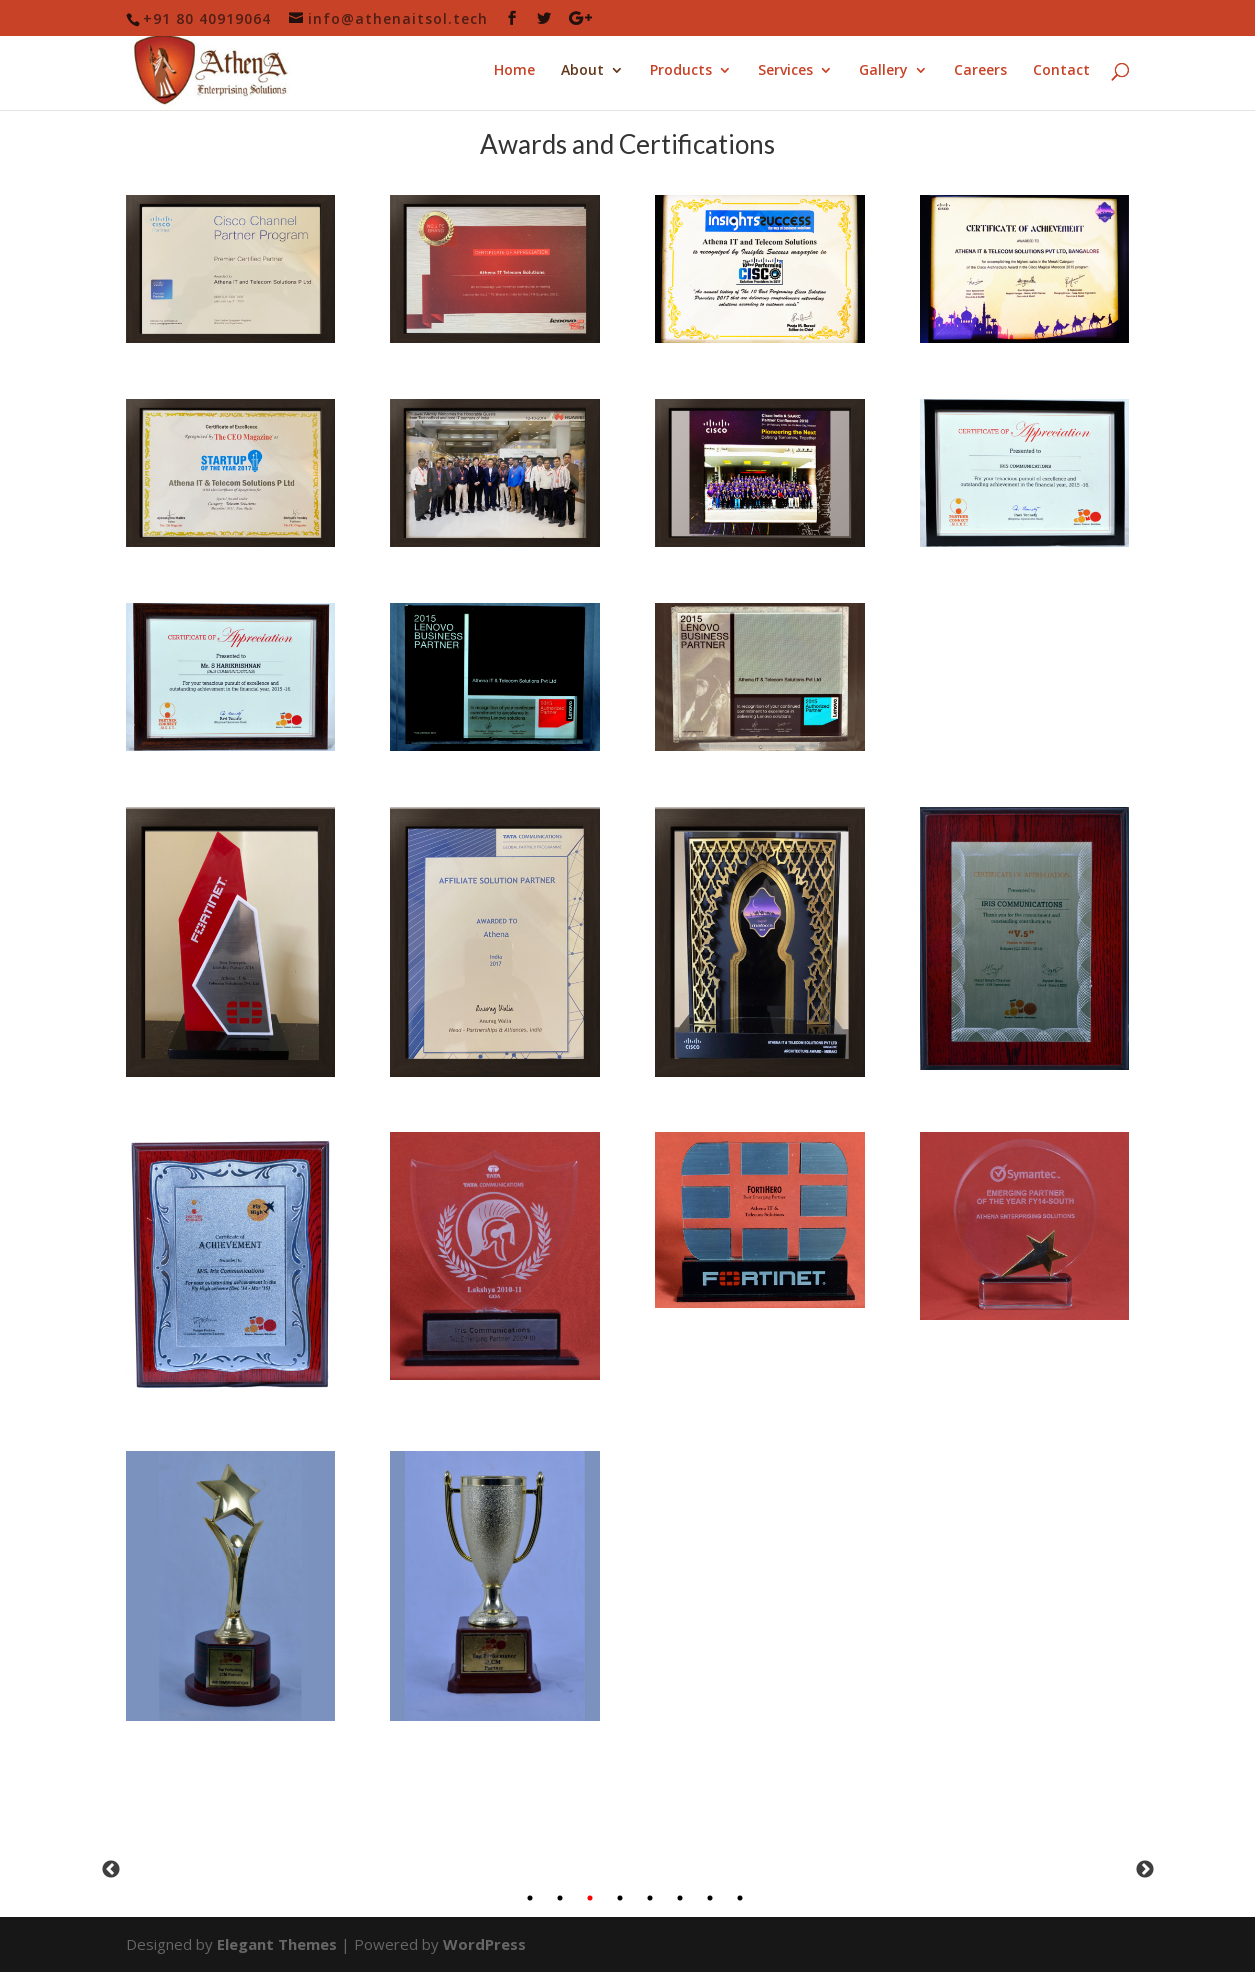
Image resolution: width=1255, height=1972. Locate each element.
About (582, 71)
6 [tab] (680, 1898)
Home (514, 71)
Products (681, 71)
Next (1145, 1870)
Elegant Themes (277, 1944)
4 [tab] (620, 1898)
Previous (111, 1870)
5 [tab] (650, 1898)
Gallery (883, 71)
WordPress (484, 1944)
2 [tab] (560, 1898)
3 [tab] (590, 1898)
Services (785, 71)
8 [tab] (740, 1898)
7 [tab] (710, 1898)
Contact (1061, 71)
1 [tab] (530, 1898)
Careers (980, 71)
